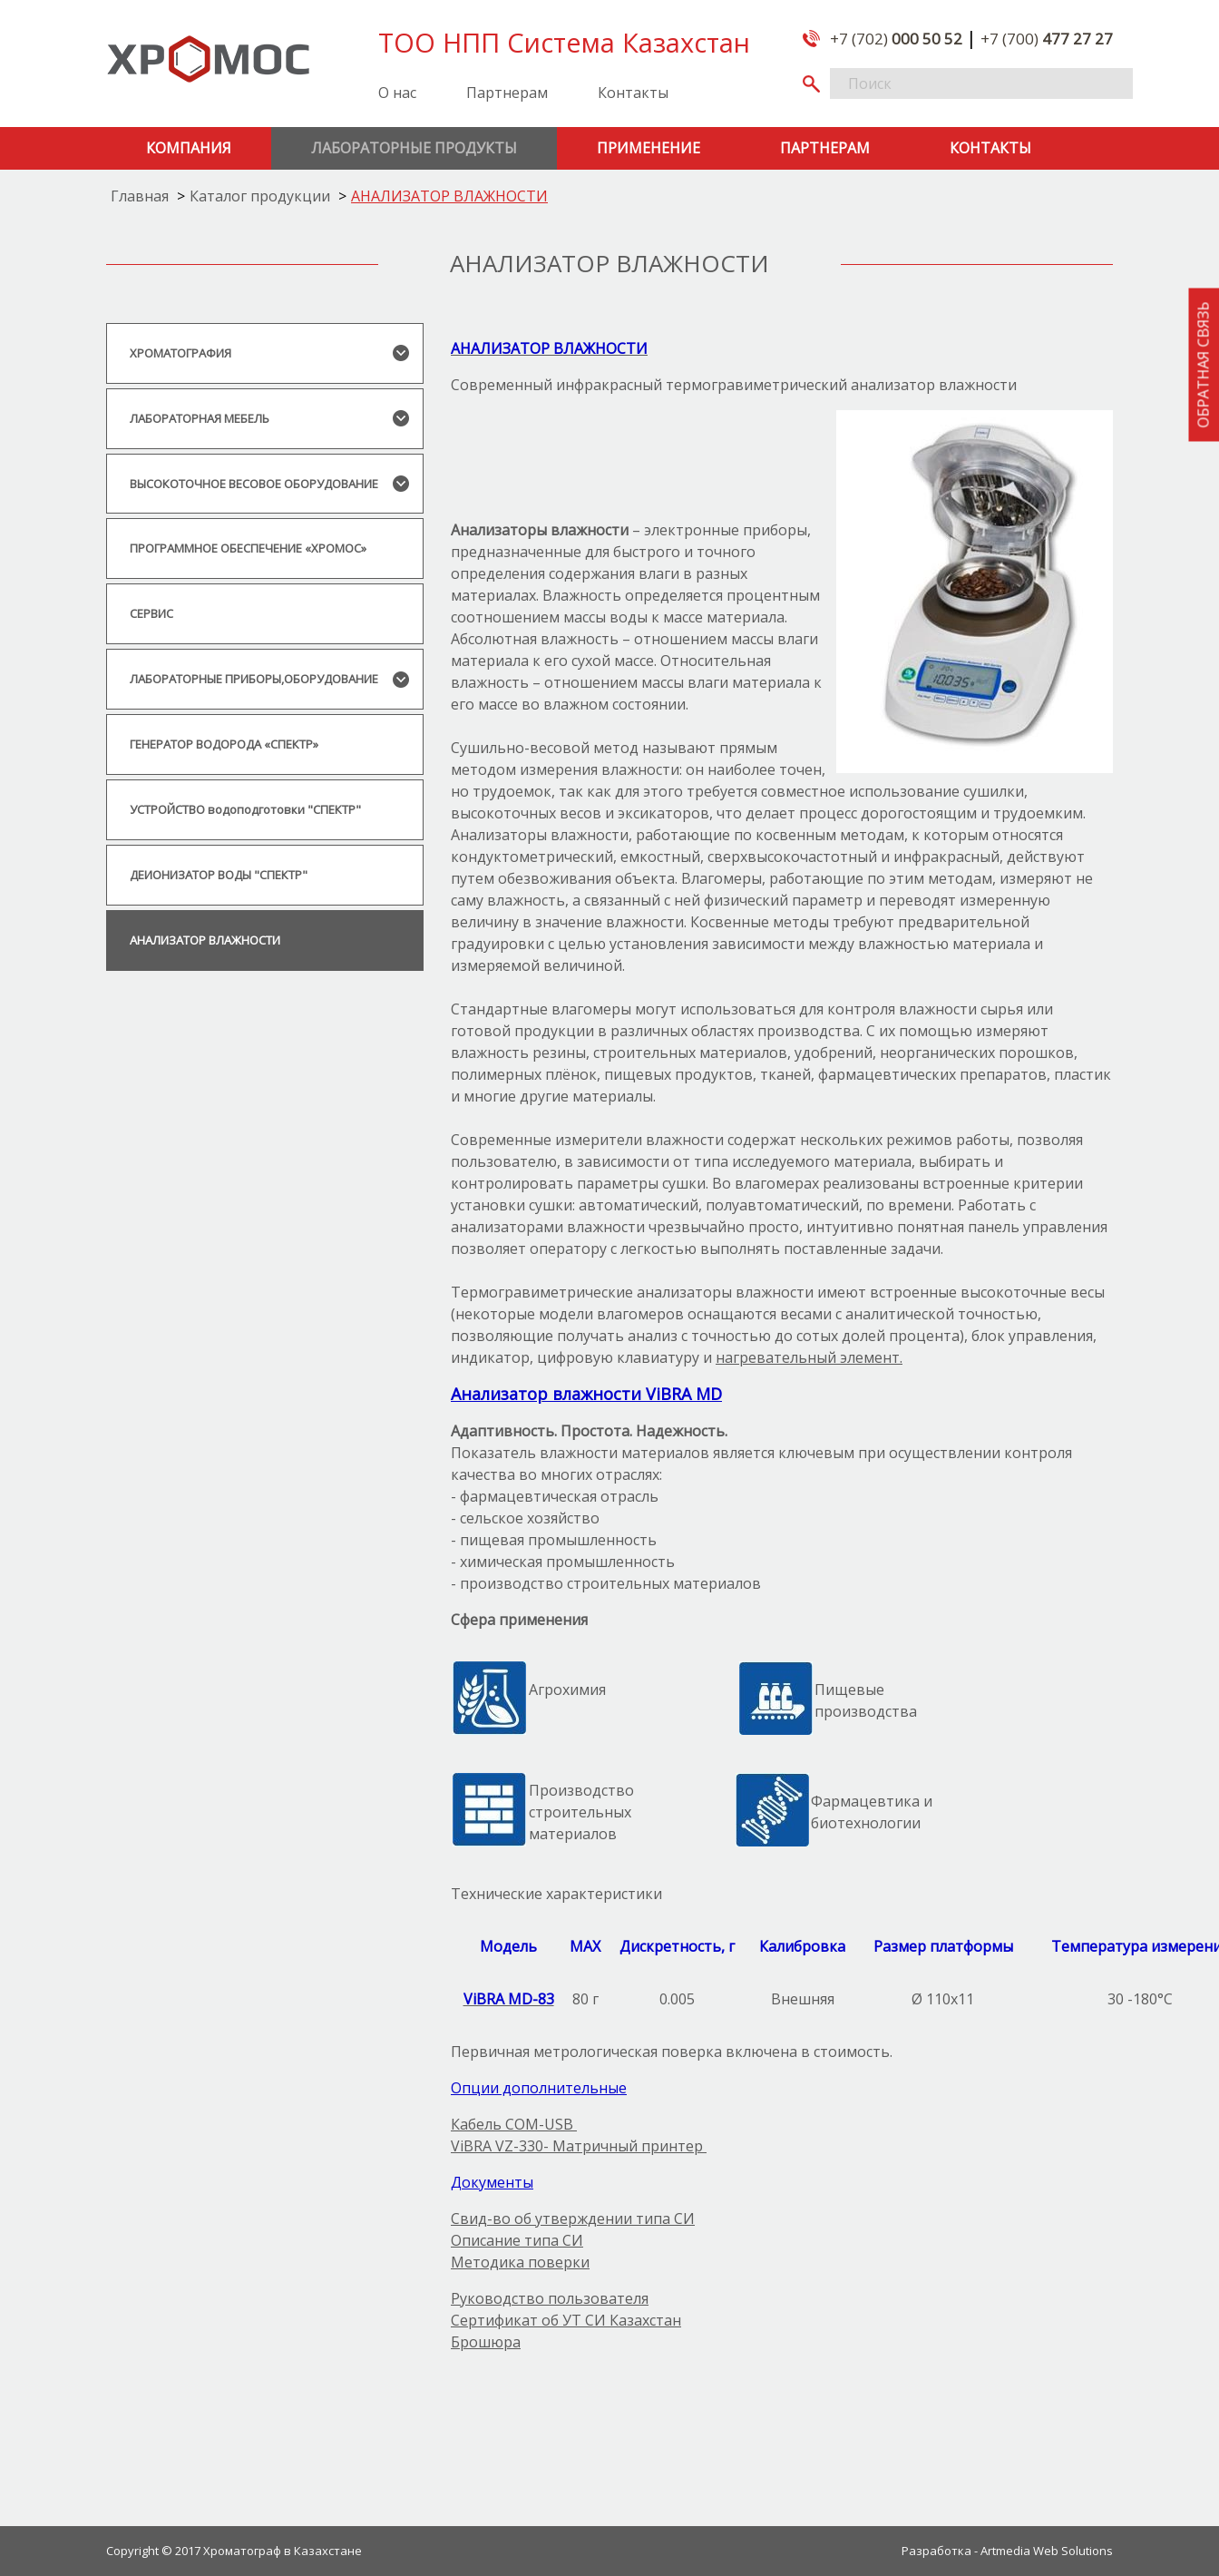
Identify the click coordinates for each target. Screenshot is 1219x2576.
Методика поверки (520, 2262)
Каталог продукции (260, 196)
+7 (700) (1046, 38)
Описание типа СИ (517, 2240)
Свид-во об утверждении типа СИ (573, 2218)
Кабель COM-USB (514, 2124)
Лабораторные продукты (414, 148)
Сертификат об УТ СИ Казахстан (566, 2320)
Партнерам (507, 92)
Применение (648, 148)
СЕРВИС (151, 613)
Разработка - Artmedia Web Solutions (1007, 2550)
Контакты (633, 92)
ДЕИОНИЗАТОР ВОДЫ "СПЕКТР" (218, 875)
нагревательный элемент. (809, 1357)
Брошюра (486, 2342)
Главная (140, 196)
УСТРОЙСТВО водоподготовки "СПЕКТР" (245, 809)
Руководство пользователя (550, 2298)
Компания (188, 148)
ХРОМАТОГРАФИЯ (180, 353)
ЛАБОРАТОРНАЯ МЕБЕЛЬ (199, 418)
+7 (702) (896, 38)
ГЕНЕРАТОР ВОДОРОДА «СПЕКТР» (224, 744)
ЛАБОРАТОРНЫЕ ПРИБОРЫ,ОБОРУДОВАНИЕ (254, 679)
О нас (397, 92)
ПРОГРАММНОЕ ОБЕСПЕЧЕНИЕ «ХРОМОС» (248, 548)
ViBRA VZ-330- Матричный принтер (579, 2146)
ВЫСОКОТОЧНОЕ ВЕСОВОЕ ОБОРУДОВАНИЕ (254, 483)
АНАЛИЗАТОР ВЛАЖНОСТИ (449, 196)
